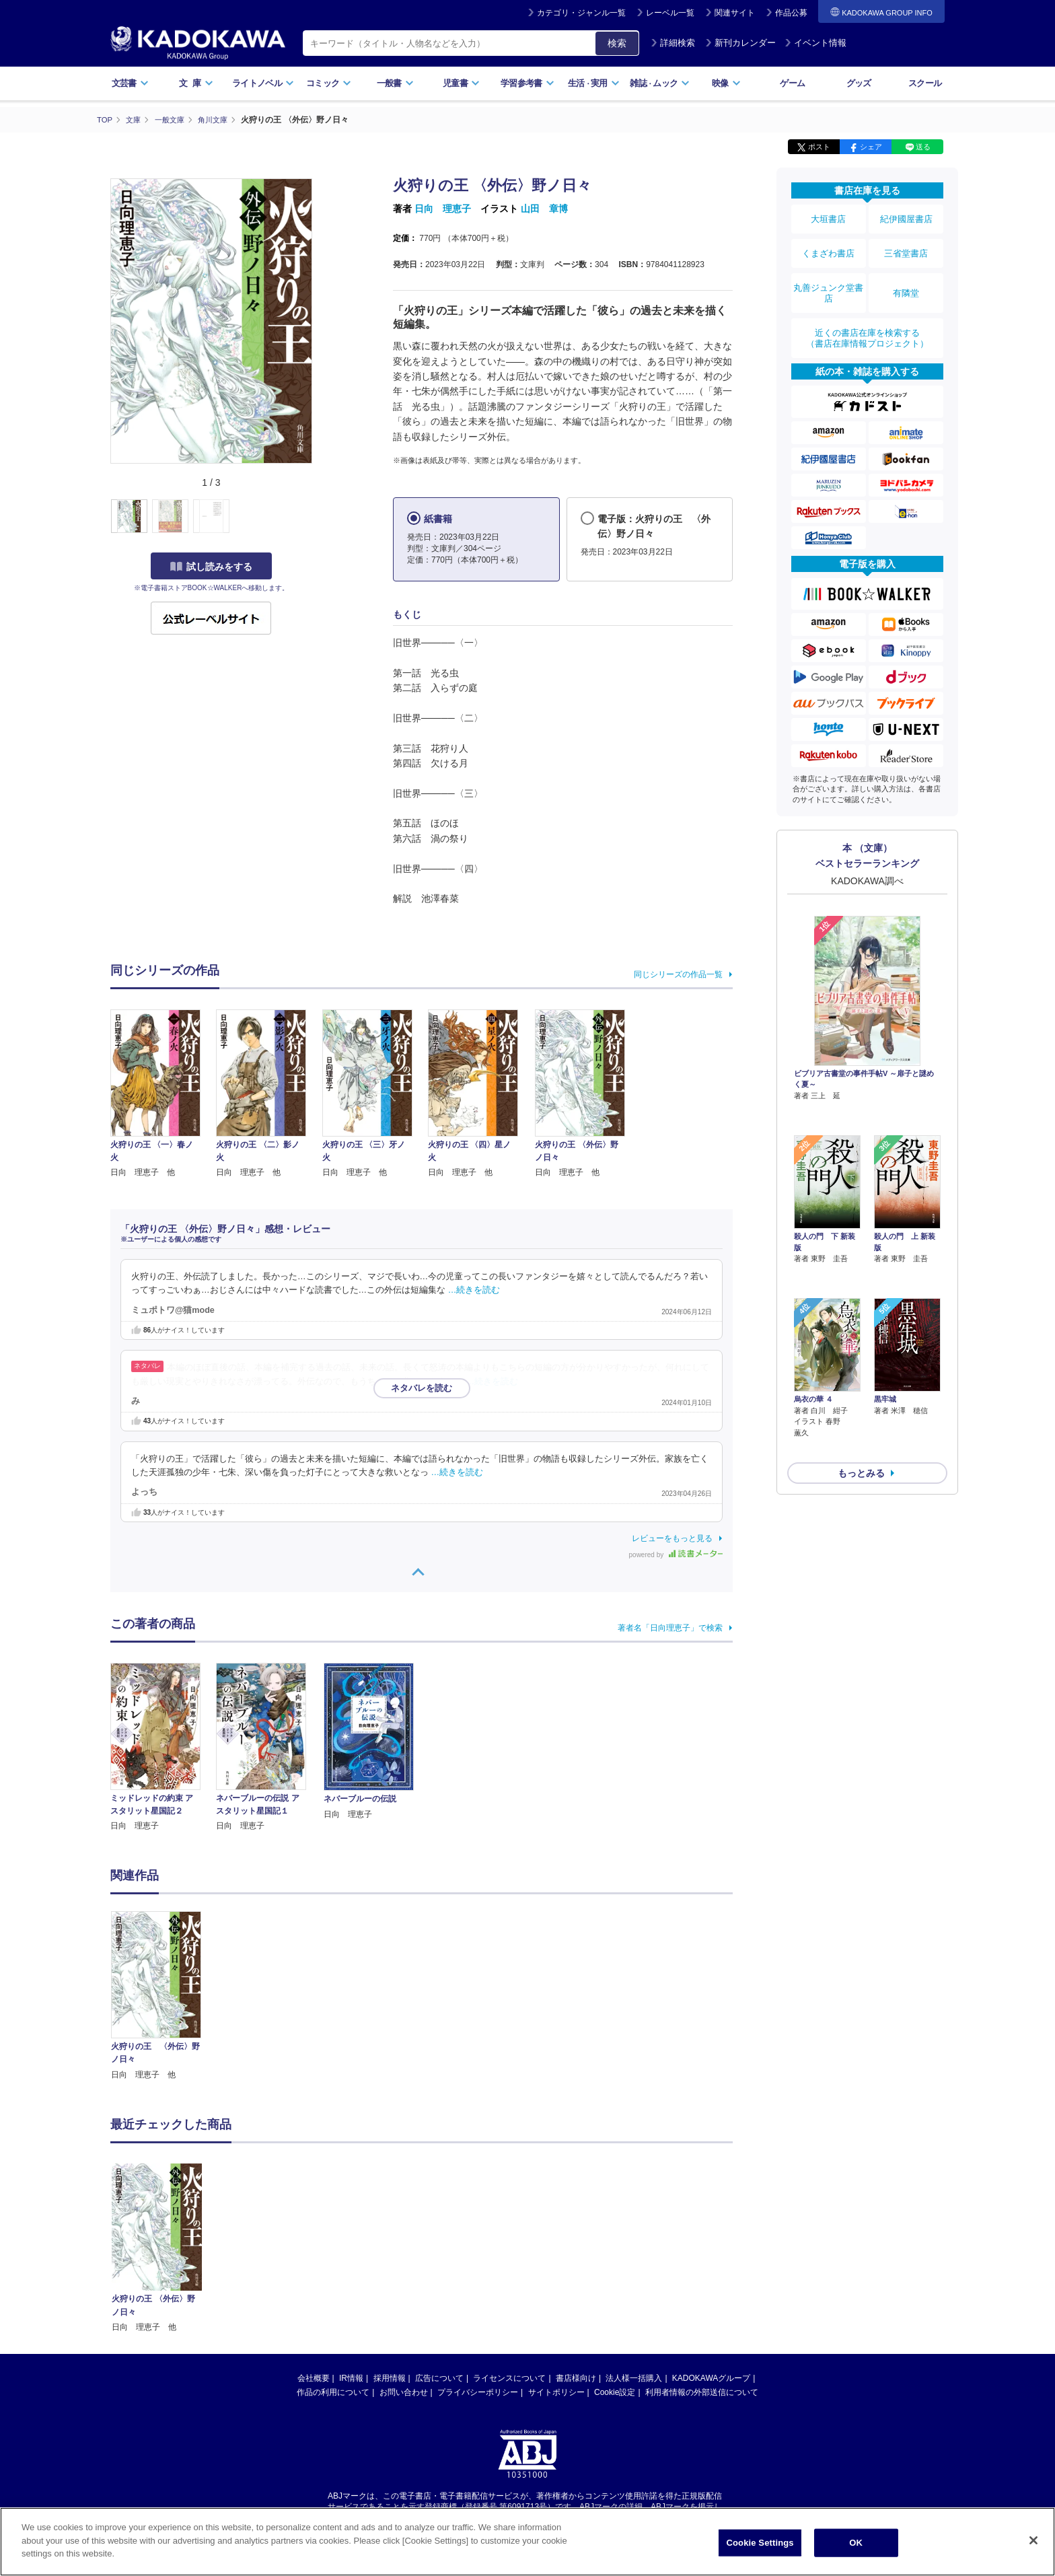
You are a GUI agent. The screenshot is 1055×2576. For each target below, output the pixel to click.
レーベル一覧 (670, 12)
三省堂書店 (906, 244)
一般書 (395, 83)
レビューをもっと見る (672, 1537)
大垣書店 (828, 216)
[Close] (1033, 2540)
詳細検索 (673, 43)
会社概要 (313, 2377)
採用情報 (389, 2377)
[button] (320, 516)
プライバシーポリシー (477, 2391)
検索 (617, 43)
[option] (163, 1996)
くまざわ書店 (828, 244)
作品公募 (791, 12)
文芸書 (130, 83)
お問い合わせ (403, 2391)
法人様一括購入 (634, 2377)
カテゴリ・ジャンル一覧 (581, 12)
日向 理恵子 (442, 208)
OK (856, 2543)
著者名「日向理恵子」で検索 (670, 1627)
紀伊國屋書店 (906, 216)
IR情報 (351, 2377)
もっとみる (861, 1374)
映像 (726, 83)
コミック (328, 83)
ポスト (819, 147)
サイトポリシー (556, 2391)
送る (923, 147)
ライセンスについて (509, 2377)
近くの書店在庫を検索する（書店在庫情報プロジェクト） (867, 316)
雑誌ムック (660, 83)
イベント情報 (815, 43)
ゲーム (792, 83)
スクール (924, 83)
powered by (676, 1554)
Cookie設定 (614, 2391)
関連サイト (735, 12)
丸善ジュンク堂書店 (828, 277)
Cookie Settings (760, 2543)
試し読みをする (211, 566)
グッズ (858, 83)
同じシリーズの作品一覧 (678, 973)
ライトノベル (263, 83)
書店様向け (576, 2377)
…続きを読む (474, 1290)
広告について (439, 2377)
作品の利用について (333, 2391)
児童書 (461, 83)
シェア (871, 147)
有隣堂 (906, 277)
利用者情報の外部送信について (701, 2391)
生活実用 (594, 83)
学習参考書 (527, 83)
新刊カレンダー (740, 43)
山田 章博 (544, 208)
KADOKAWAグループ (711, 2377)
